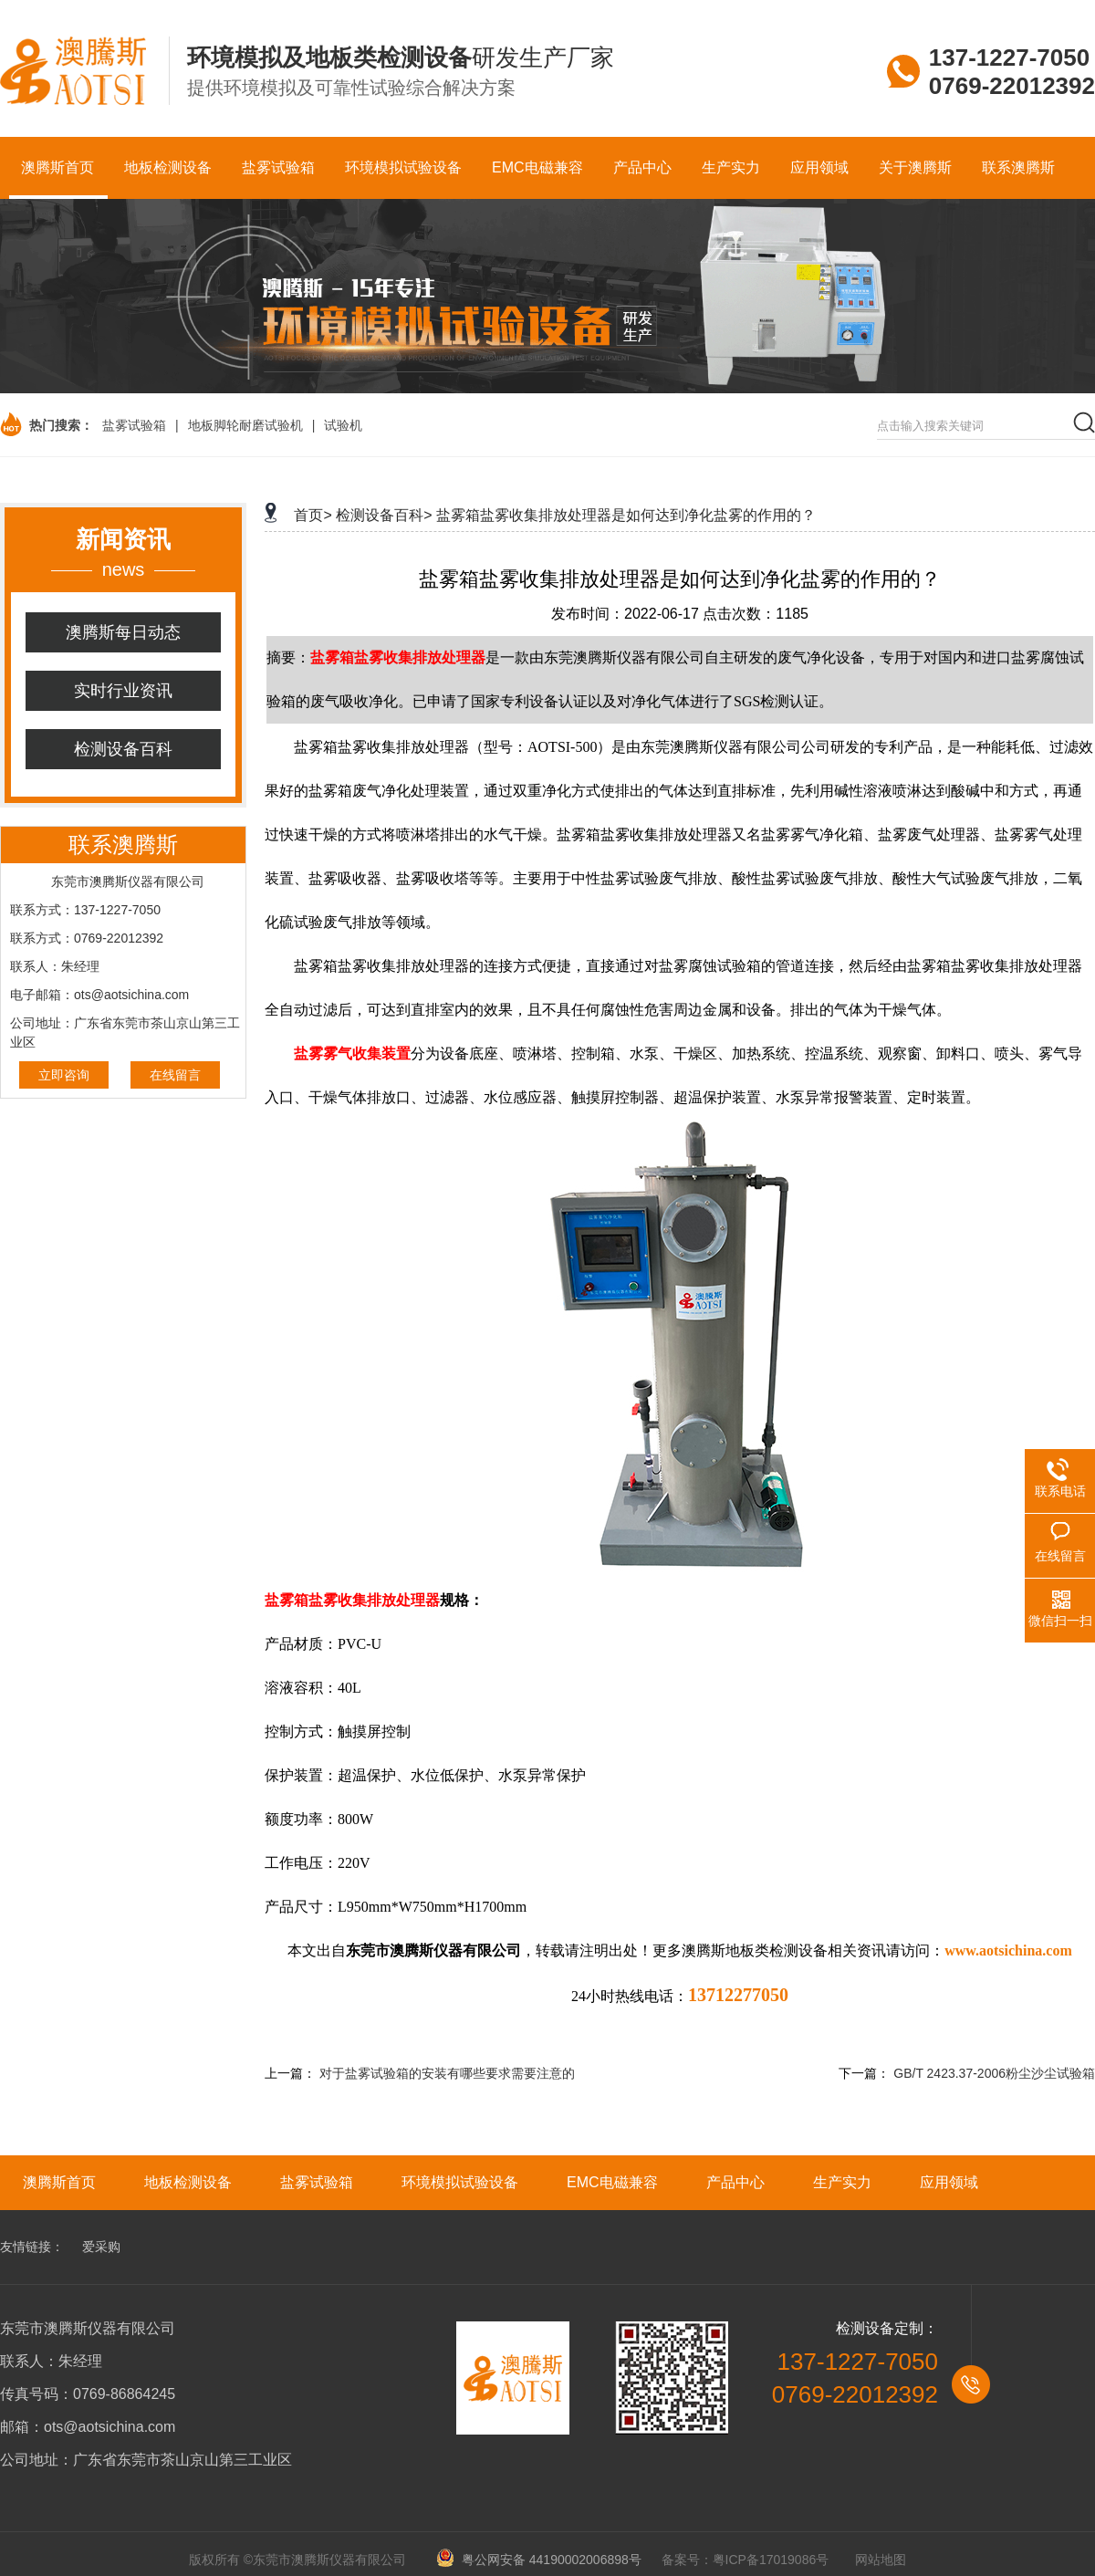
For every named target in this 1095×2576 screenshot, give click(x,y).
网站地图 (880, 2559)
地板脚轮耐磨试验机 (245, 425)
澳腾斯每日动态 (123, 632)
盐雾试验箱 (134, 425)
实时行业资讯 (123, 691)
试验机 (343, 425)
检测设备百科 (123, 749)
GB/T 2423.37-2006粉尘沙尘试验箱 (994, 2073)
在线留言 (175, 1075)
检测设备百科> (384, 515)
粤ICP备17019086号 (771, 2559)
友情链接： (32, 2246)
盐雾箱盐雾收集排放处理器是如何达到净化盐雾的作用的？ (626, 515)
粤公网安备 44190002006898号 (545, 2559)
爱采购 (101, 2246)
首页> (312, 515)
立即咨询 (63, 1075)
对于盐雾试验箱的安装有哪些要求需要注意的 (447, 2073)
